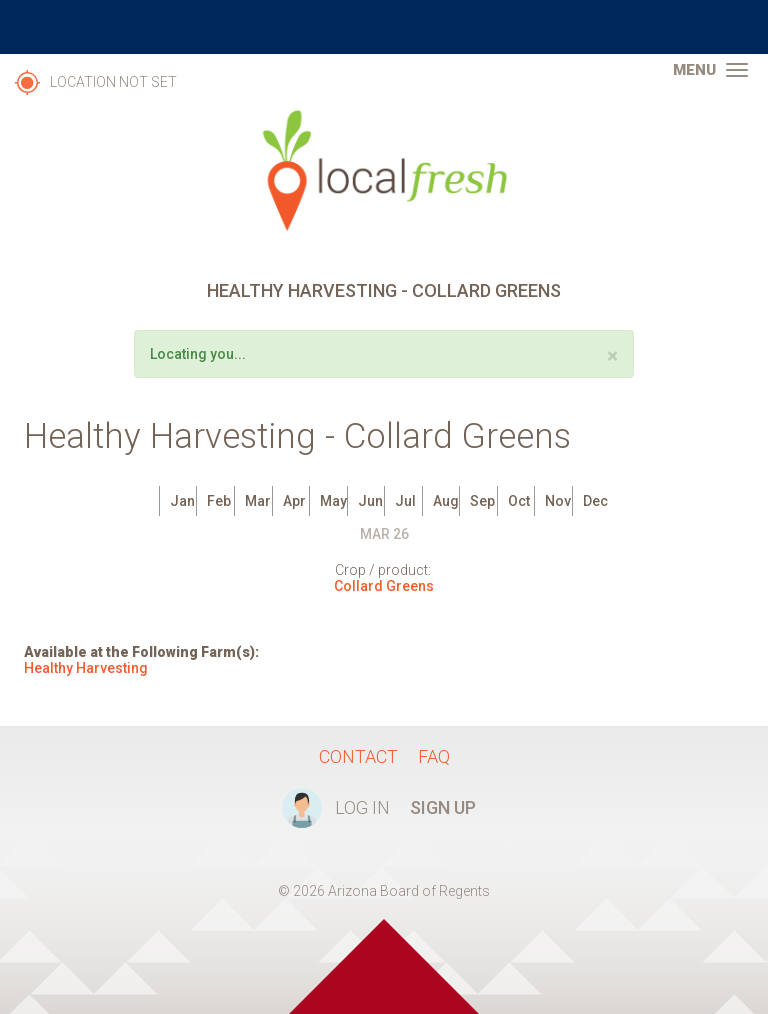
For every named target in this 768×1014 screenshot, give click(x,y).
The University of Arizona (384, 27)
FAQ (434, 756)
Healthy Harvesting (86, 668)
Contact (358, 756)
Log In (362, 807)
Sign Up (443, 807)
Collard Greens (384, 586)
